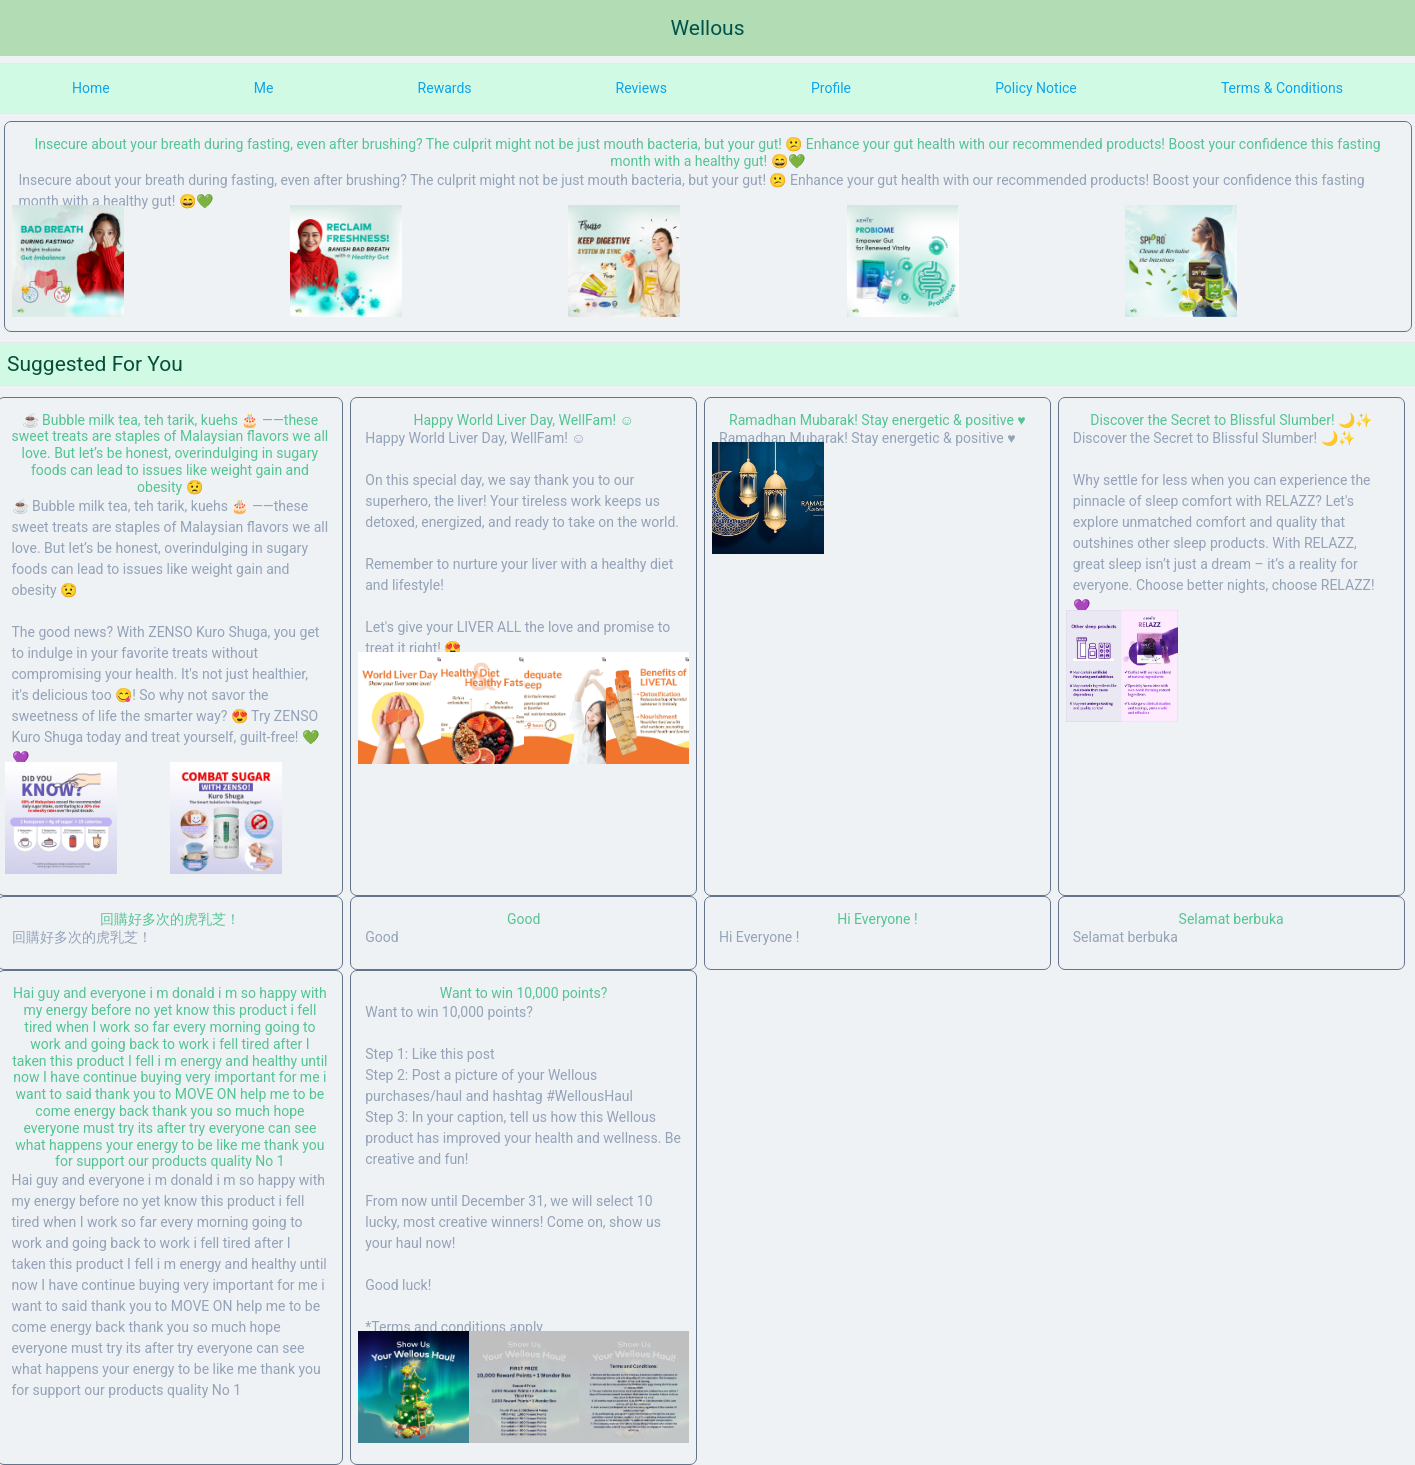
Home (91, 88)
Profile (831, 88)
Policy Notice (1036, 88)
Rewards (445, 88)
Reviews (641, 88)
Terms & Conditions (1282, 88)
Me (264, 88)
